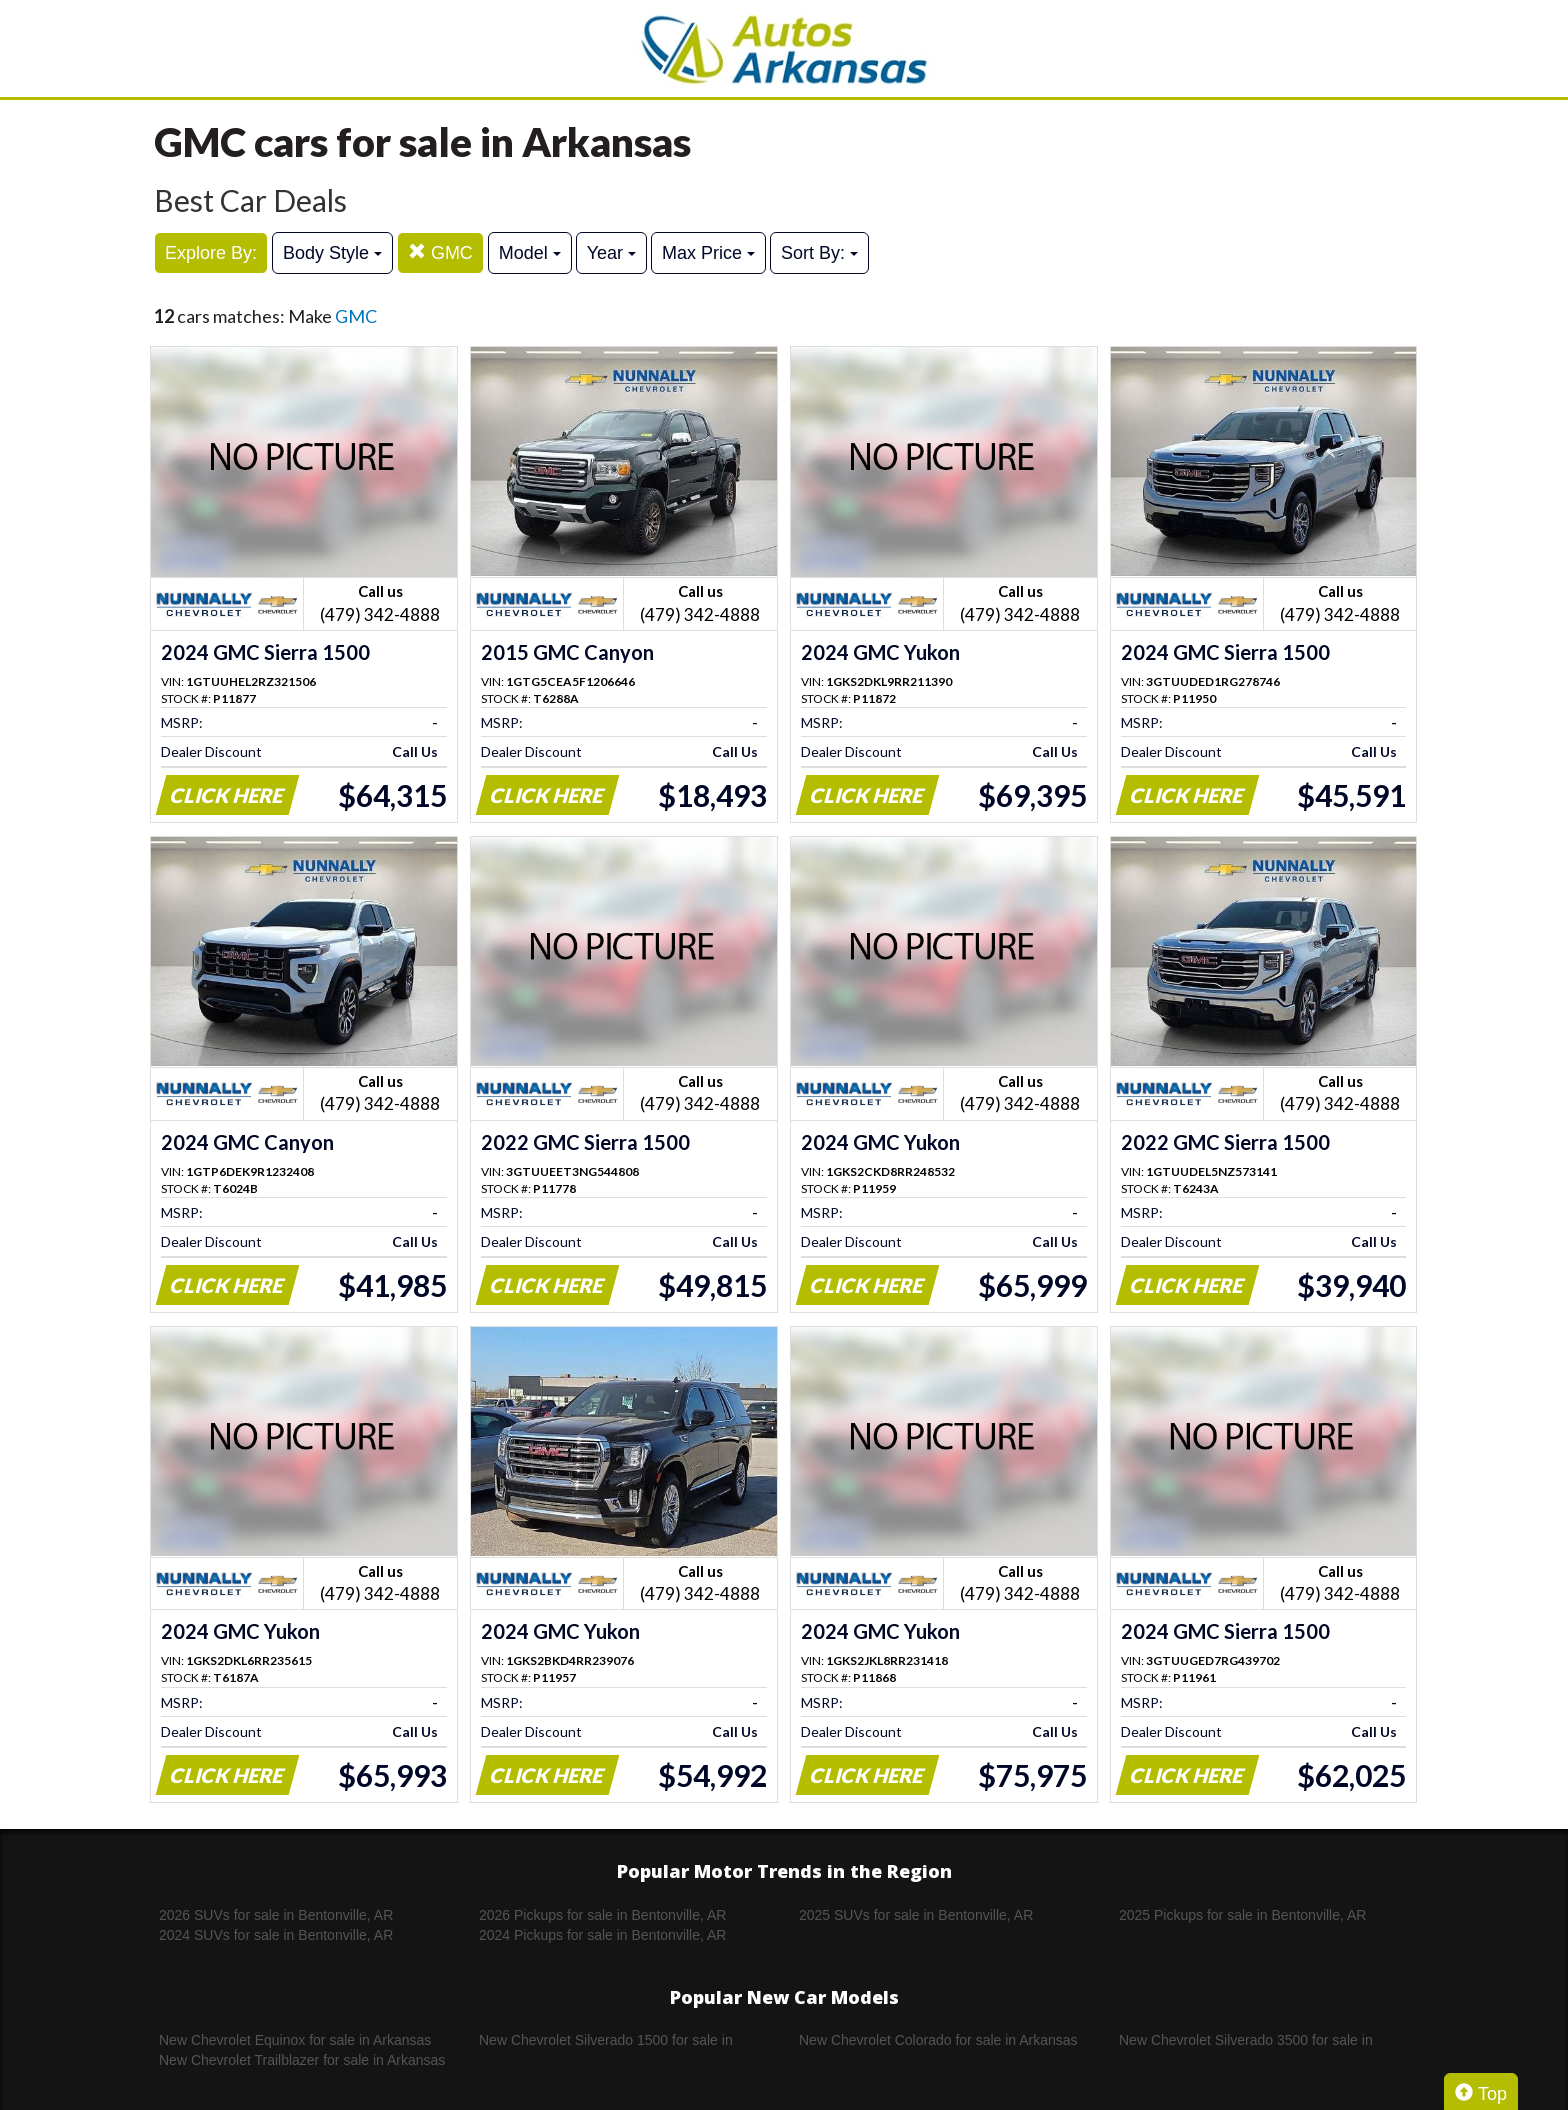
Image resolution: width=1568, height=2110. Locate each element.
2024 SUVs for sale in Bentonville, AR (276, 1935)
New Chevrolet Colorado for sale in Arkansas (938, 2040)
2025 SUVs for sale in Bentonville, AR (916, 1915)
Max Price (708, 253)
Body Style (332, 253)
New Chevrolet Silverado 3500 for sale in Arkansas (1246, 2041)
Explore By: (211, 253)
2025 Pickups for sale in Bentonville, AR (1242, 1915)
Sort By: (819, 253)
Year (611, 253)
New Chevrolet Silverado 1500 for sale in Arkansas (606, 2041)
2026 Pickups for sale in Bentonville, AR (602, 1915)
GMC (440, 252)
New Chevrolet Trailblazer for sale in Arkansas (302, 2060)
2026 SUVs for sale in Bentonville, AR (276, 1915)
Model (530, 253)
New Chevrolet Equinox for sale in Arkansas (295, 2040)
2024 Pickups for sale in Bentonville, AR (602, 1935)
